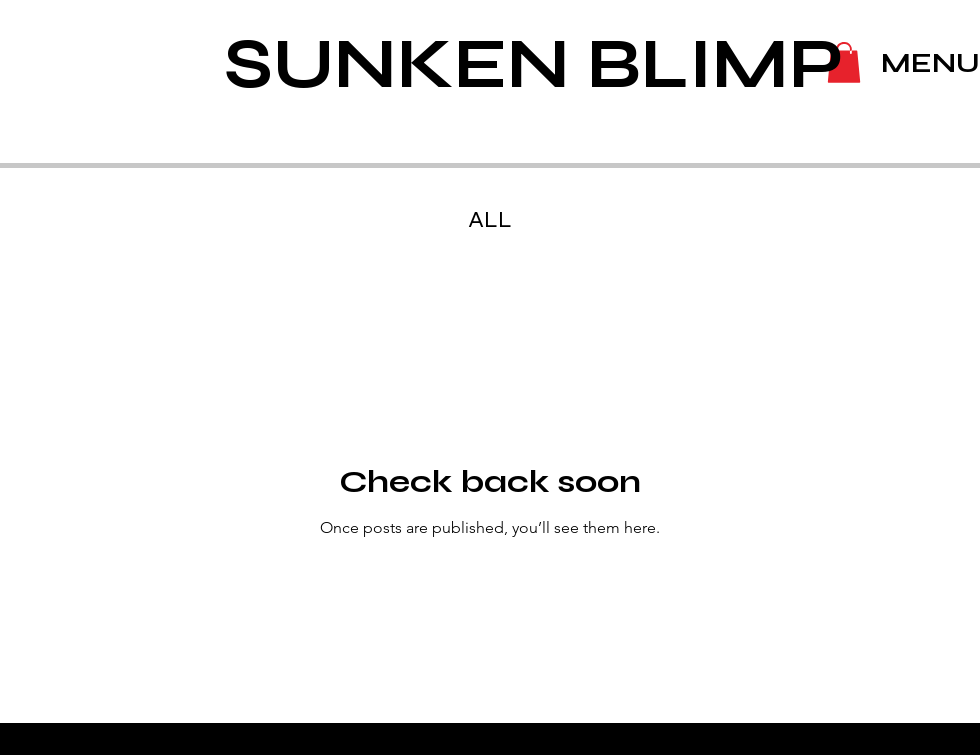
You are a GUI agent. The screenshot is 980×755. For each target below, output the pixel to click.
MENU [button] (930, 63)
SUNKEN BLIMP (534, 64)
